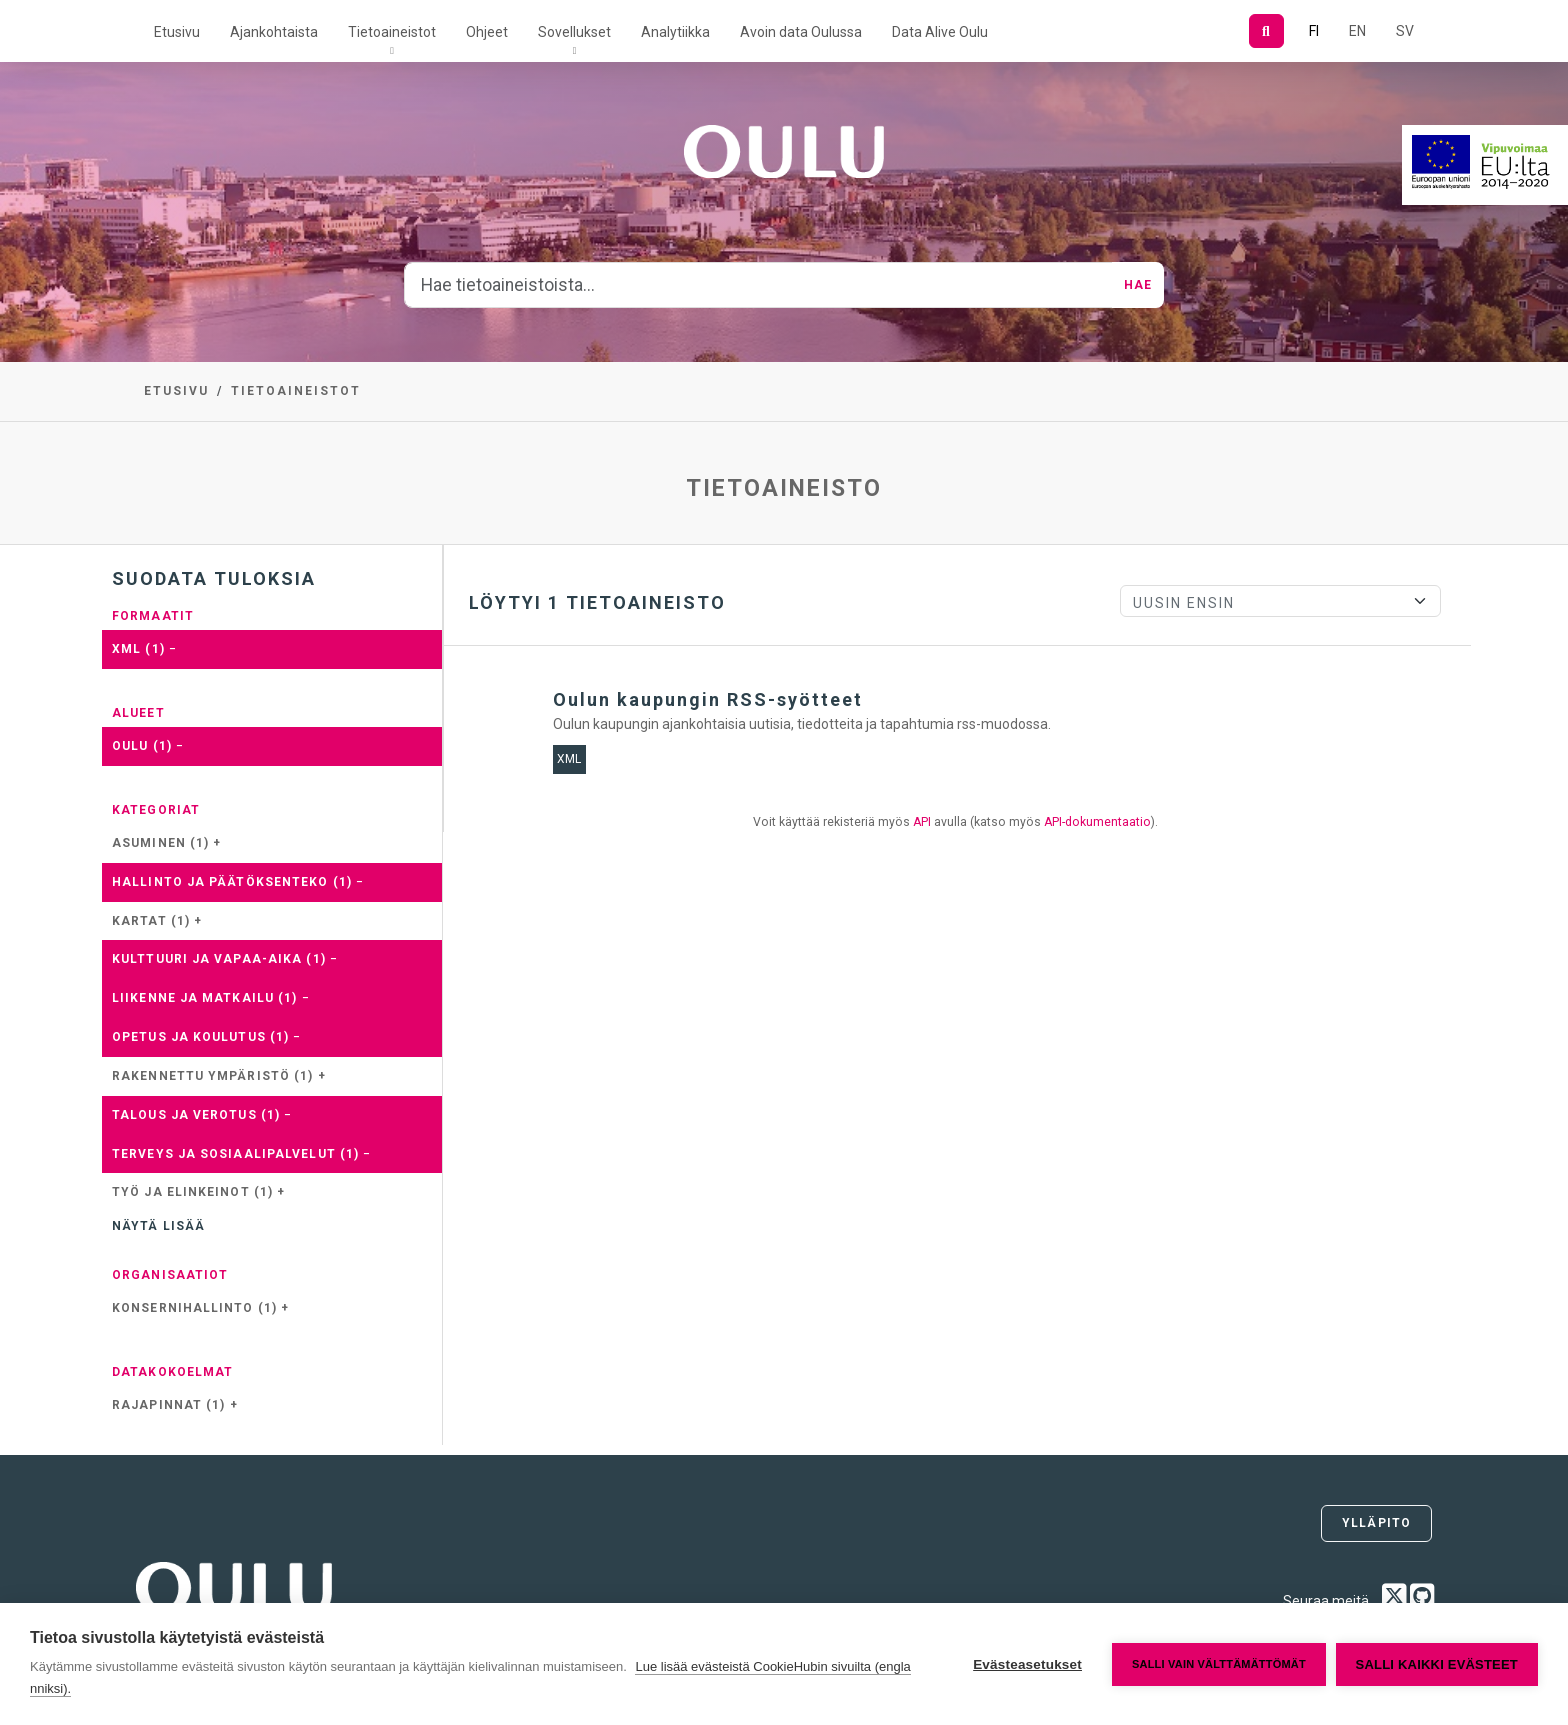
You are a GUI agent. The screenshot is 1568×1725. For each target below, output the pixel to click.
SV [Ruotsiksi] (1405, 31)
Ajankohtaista (274, 32)
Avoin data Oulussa (801, 32)
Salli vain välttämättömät (1219, 1664)
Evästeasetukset (1027, 1664)
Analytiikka (675, 32)
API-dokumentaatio (1097, 822)
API (922, 822)
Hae (1138, 285)
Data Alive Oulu (940, 32)
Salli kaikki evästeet (1437, 1664)
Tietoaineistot (392, 32)
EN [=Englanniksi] (1357, 31)
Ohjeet (487, 32)
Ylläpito (1376, 1523)
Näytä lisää (158, 1226)
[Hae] (1266, 31)
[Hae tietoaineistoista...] (758, 285)
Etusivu (177, 32)
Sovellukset (574, 32)
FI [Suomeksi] (1314, 31)
